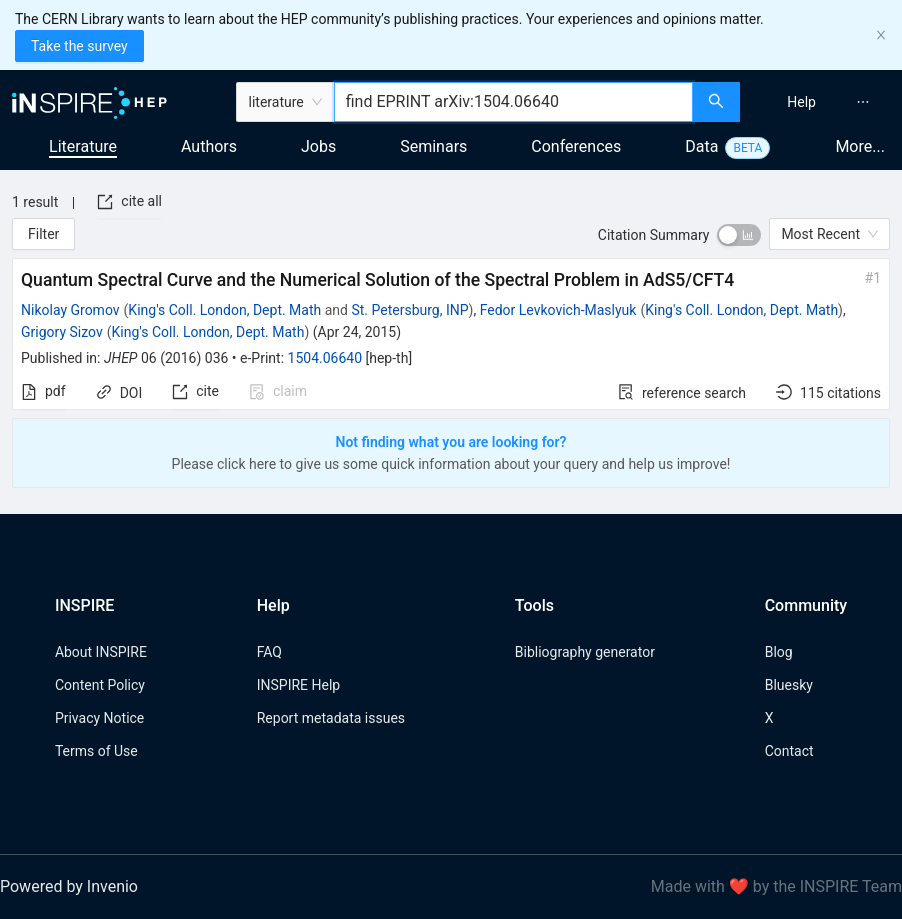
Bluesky (789, 685)
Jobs (318, 146)
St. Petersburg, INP (409, 310)
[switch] (739, 235)
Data (701, 146)
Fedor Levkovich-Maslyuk (558, 310)
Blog (779, 652)
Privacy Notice (99, 718)
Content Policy (100, 685)
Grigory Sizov (62, 332)
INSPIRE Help (298, 685)
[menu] (823, 102)
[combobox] (513, 102)
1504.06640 (325, 358)
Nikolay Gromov (70, 310)
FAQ (269, 652)
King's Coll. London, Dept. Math (224, 310)
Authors (209, 146)
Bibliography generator (585, 652)
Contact (789, 751)
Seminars (433, 146)
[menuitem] (801, 102)
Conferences (576, 146)
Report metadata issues (331, 718)
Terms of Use (96, 751)
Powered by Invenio (69, 886)
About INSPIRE (101, 652)
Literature (83, 146)
